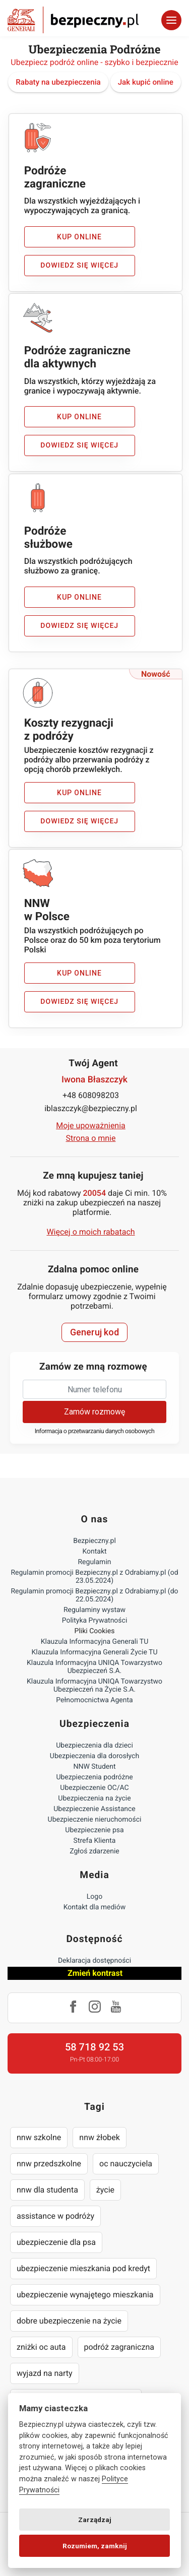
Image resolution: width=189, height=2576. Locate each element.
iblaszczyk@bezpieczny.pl (90, 1108)
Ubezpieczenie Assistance (94, 1809)
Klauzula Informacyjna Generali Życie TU (94, 1652)
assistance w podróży (55, 2216)
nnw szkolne (39, 2137)
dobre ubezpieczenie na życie (69, 2321)
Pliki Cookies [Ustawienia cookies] (95, 1631)
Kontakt (94, 1552)
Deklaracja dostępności (94, 1961)
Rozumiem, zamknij (94, 2546)
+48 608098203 (90, 1095)
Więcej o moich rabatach (90, 1232)
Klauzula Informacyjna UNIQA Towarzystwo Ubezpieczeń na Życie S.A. (94, 1686)
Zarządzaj (94, 2520)
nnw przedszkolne (49, 2163)
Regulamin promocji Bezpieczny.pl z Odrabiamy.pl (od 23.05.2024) (94, 1577)
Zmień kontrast (95, 1973)
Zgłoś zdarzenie (94, 1851)
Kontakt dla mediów (95, 1907)
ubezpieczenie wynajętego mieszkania (85, 2294)
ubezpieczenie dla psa (56, 2242)
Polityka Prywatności (95, 1621)
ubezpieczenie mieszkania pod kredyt (83, 2268)
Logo (94, 1897)
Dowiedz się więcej (79, 266)
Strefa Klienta (95, 1841)
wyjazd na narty (45, 2373)
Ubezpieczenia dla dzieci (94, 1746)
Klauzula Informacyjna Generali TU (94, 1642)
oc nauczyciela (125, 2163)
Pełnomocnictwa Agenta (94, 1700)
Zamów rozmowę (94, 1411)
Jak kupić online (145, 82)
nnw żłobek (99, 2137)
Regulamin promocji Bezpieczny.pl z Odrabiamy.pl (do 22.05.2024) (94, 1595)
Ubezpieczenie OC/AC (94, 1788)
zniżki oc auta (41, 2347)
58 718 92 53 (94, 2047)
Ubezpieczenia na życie (94, 1798)
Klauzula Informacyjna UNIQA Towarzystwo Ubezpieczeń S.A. (94, 1667)
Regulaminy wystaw (94, 1610)
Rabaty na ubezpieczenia (58, 82)
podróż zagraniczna (119, 2347)
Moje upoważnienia (90, 1125)
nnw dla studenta (47, 2190)
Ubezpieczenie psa (94, 1830)
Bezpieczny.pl (94, 1541)
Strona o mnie (91, 1138)
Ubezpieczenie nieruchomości (95, 1820)
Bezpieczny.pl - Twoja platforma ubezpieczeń (73, 20)
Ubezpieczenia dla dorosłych (94, 1756)
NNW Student (94, 1767)
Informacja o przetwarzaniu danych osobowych (95, 1431)
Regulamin (94, 1562)
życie (105, 2190)
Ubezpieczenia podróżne (94, 1777)
